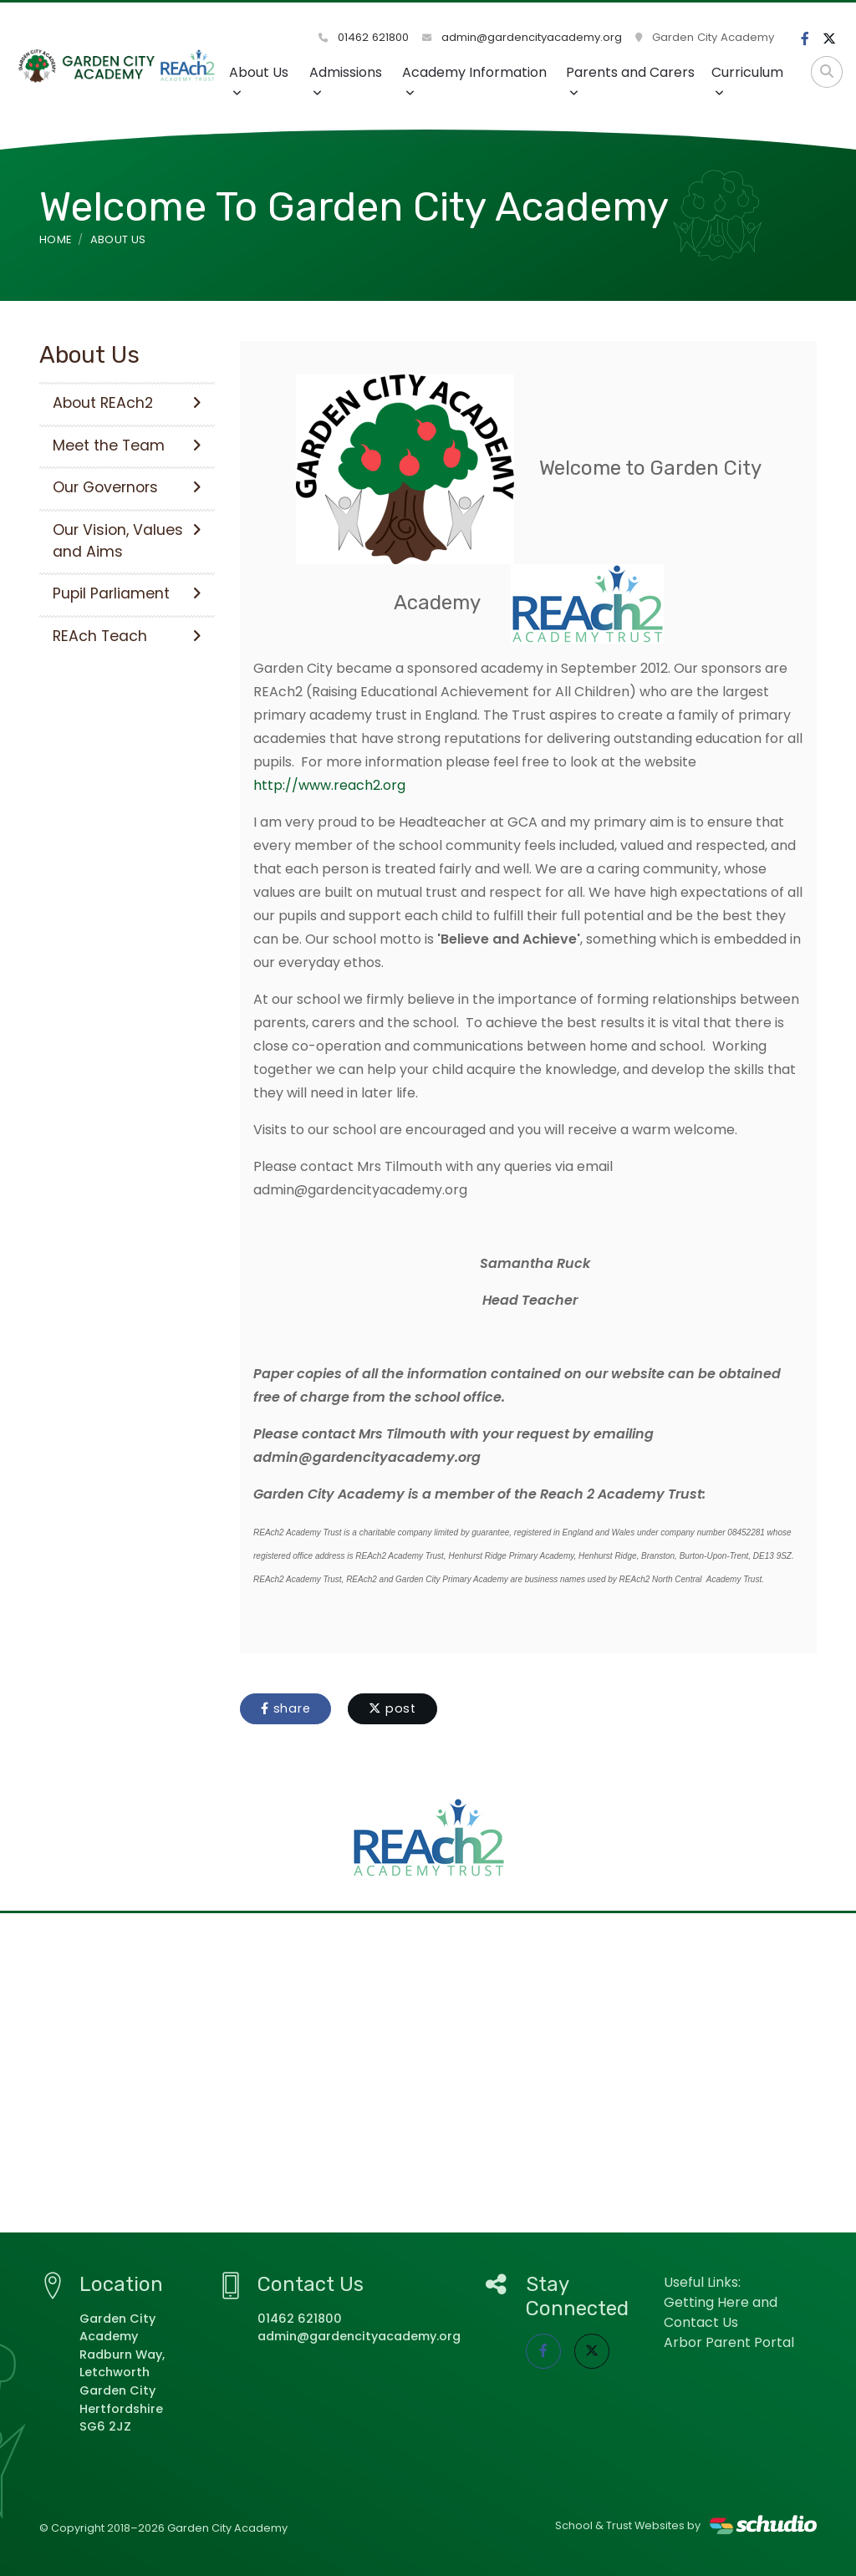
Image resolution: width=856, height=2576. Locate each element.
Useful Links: (702, 2282)
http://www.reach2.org (329, 785)
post (392, 1708)
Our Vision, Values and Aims (127, 541)
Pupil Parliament (127, 593)
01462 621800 (363, 37)
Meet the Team (127, 445)
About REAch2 (127, 403)
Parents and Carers (630, 81)
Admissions (345, 81)
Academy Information (474, 81)
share (285, 1708)
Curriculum (747, 81)
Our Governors (127, 487)
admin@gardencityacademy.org (522, 37)
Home (55, 239)
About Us (258, 81)
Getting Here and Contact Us (720, 2312)
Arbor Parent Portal (729, 2342)
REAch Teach (127, 636)
